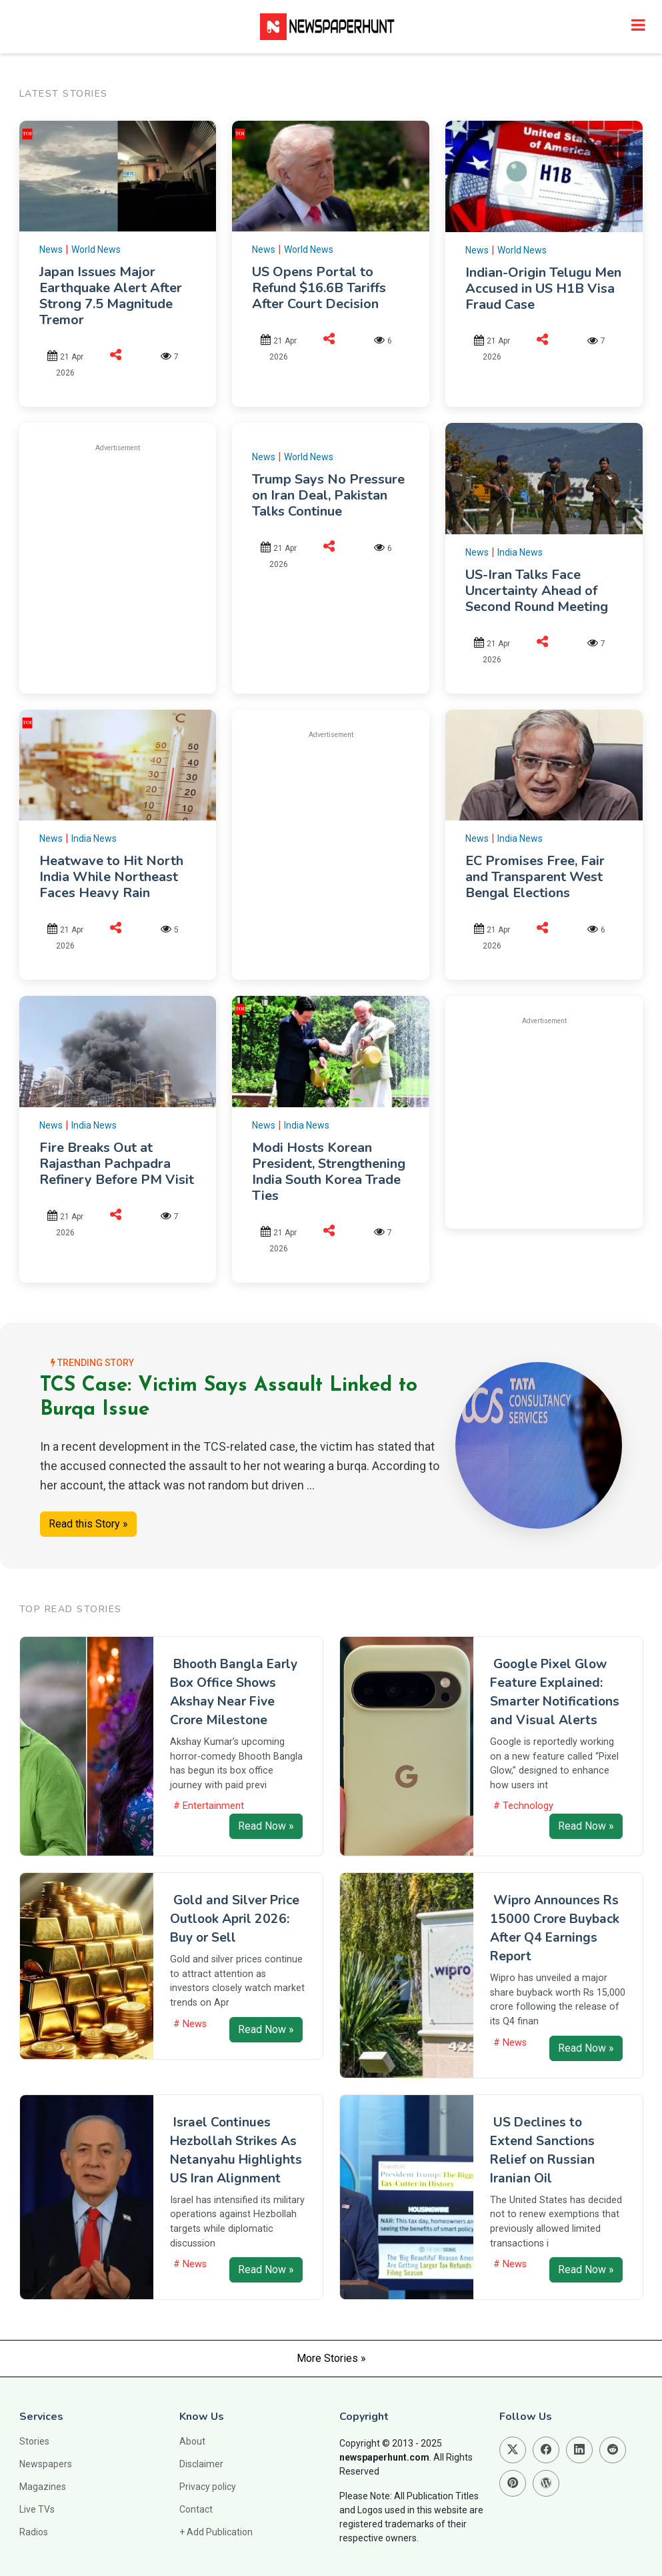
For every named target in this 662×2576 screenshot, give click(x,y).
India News (520, 552)
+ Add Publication (216, 2532)
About (192, 2441)
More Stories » (331, 2358)
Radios (33, 2532)
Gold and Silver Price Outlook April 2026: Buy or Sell (234, 1919)
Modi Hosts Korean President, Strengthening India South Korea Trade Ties (328, 1172)
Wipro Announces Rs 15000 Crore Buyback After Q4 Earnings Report (554, 1928)
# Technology (523, 1806)
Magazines (42, 2486)
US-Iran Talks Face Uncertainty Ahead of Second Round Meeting (536, 591)
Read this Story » (88, 1523)
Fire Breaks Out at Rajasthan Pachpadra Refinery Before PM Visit (116, 1164)
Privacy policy (207, 2486)
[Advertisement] (151, 557)
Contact (196, 2509)
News (51, 249)
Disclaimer (201, 2464)
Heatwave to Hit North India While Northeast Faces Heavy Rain (111, 877)
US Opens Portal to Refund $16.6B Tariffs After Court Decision (319, 288)
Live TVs (37, 2509)
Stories (34, 2441)
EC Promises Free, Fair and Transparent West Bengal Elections (535, 877)
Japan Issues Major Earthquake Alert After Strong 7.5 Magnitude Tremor (110, 296)
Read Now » (266, 1826)
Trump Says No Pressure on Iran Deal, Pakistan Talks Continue (328, 495)
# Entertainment (208, 1806)
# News (190, 2024)
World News (96, 249)
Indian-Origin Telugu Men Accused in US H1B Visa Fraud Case (543, 288)
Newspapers (45, 2464)
